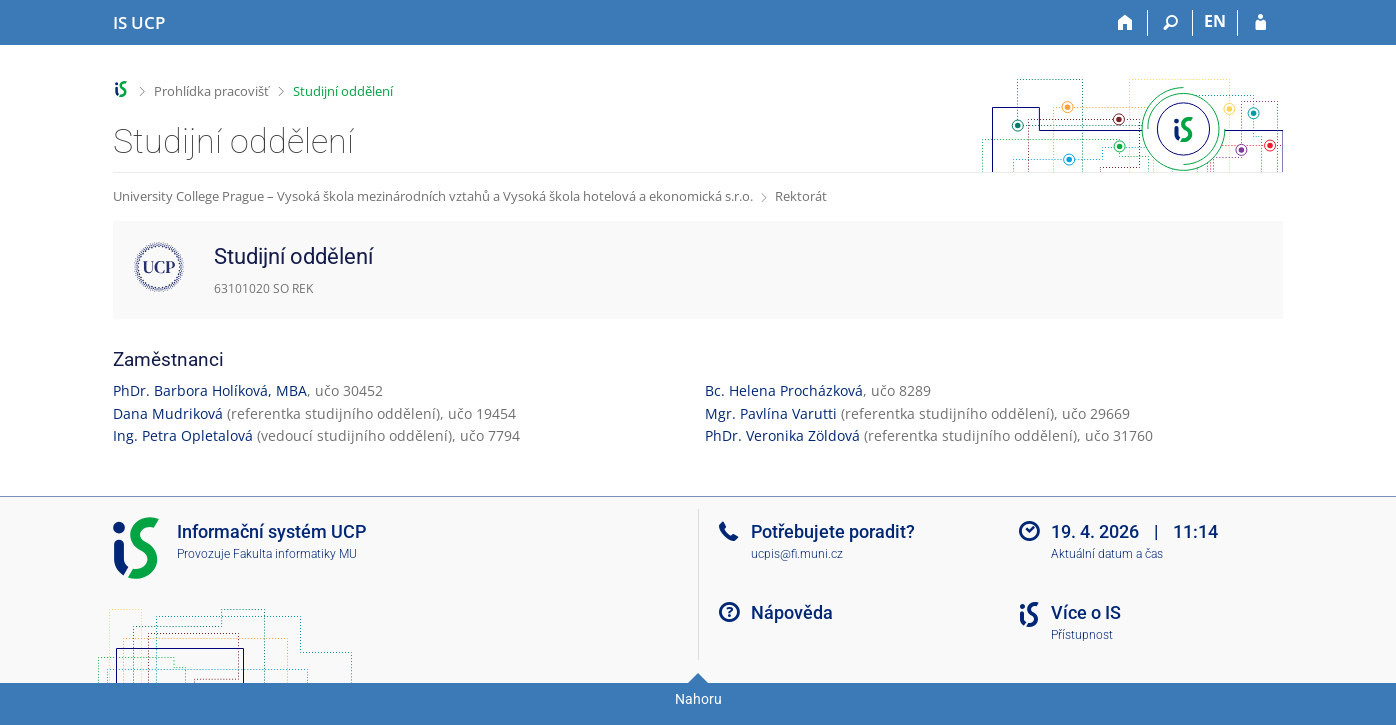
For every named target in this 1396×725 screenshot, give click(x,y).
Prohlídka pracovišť (211, 91)
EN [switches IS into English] (1215, 21)
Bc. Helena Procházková (784, 390)
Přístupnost (1082, 635)
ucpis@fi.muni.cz (797, 554)
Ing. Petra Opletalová (183, 435)
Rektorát (801, 196)
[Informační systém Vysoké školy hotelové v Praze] (139, 23)
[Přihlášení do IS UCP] (1260, 23)
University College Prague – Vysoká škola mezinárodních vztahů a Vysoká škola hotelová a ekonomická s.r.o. (433, 196)
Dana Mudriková (168, 413)
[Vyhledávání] (1170, 23)
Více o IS (1086, 612)
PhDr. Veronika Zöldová (782, 435)
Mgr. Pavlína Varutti (771, 413)
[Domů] (1125, 23)
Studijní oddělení (343, 91)
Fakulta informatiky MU (295, 554)
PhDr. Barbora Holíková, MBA (210, 390)
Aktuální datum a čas (1107, 554)
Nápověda (792, 612)
